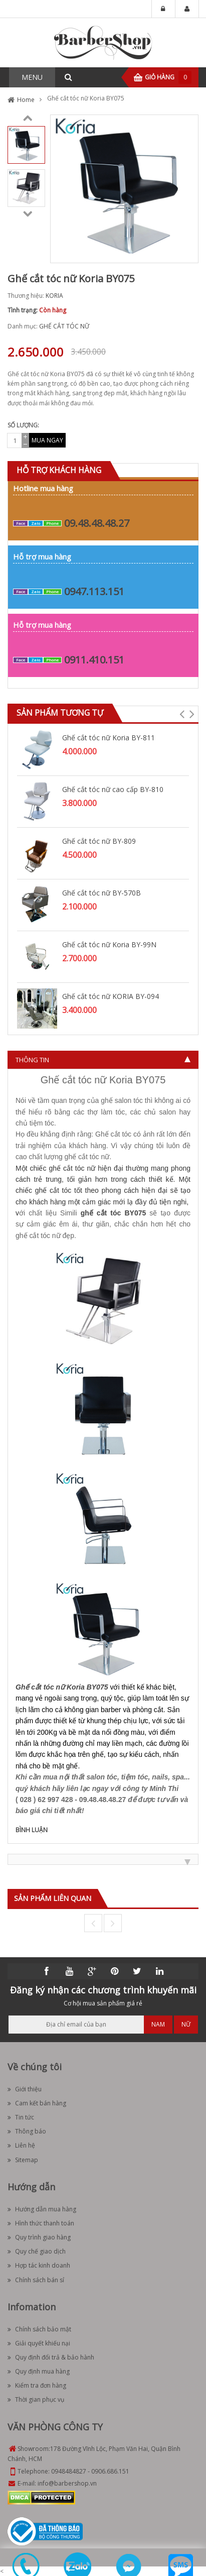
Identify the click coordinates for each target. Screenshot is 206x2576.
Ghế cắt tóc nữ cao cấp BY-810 (112, 789)
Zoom (186, 251)
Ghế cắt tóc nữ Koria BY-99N (109, 944)
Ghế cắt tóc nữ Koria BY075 (62, 1687)
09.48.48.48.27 (96, 523)
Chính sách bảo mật (39, 2329)
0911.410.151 (94, 659)
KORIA (54, 295)
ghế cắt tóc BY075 (113, 1213)
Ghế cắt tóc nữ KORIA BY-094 (110, 996)
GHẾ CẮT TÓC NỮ (64, 326)
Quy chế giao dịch (37, 2251)
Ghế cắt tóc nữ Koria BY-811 (108, 737)
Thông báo (27, 2131)
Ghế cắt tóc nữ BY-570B (101, 893)
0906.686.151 (110, 2471)
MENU (32, 77)
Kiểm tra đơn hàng (37, 2385)
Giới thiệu (25, 2089)
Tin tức (21, 2117)
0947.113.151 (94, 591)
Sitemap (23, 2160)
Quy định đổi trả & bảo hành (51, 2357)
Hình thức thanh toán (41, 2223)
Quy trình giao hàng (39, 2237)
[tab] (103, 1060)
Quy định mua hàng (39, 2371)
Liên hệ (21, 2145)
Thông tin (32, 1059)
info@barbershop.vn (67, 2483)
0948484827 (68, 2471)
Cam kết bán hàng (37, 2103)
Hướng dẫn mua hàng (42, 2209)
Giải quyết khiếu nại (39, 2343)
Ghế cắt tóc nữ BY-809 (99, 841)
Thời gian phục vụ (36, 2399)
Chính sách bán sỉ (36, 2280)
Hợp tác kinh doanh (39, 2265)
